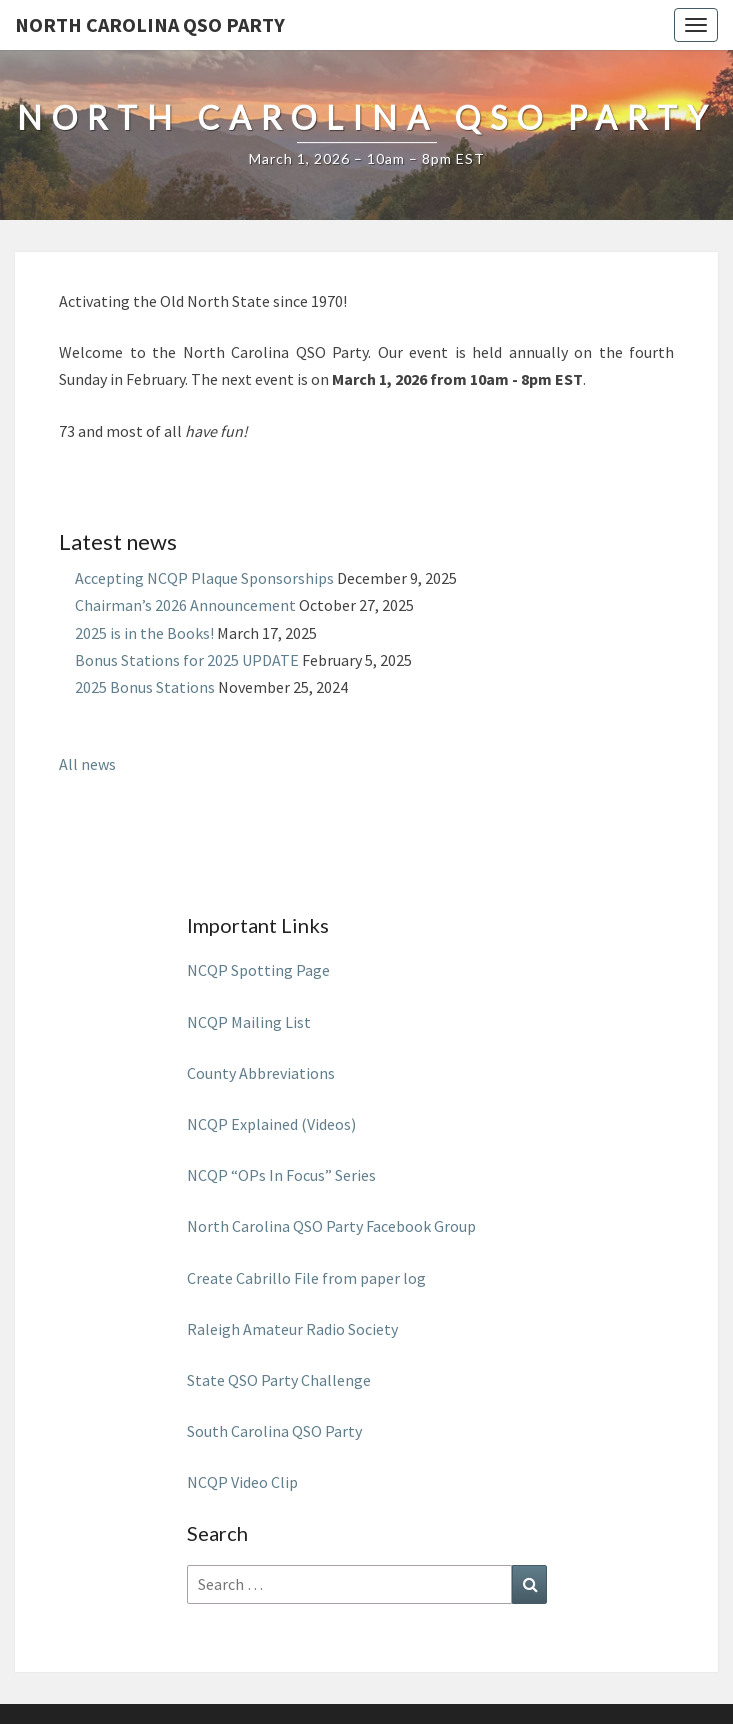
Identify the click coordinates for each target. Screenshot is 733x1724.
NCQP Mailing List (250, 1022)
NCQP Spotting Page (258, 970)
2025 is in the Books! (144, 633)
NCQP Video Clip (242, 1482)
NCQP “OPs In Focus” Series (281, 1175)
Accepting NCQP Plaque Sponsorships (204, 578)
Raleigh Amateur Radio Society (292, 1329)
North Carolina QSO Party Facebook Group (331, 1226)
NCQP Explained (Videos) (271, 1124)
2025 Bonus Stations (145, 687)
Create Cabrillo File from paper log (306, 1278)
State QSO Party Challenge (279, 1380)
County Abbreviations (261, 1073)
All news (87, 764)
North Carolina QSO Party (150, 24)
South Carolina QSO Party (274, 1431)
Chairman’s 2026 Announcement (185, 605)
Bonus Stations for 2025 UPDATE (187, 660)
